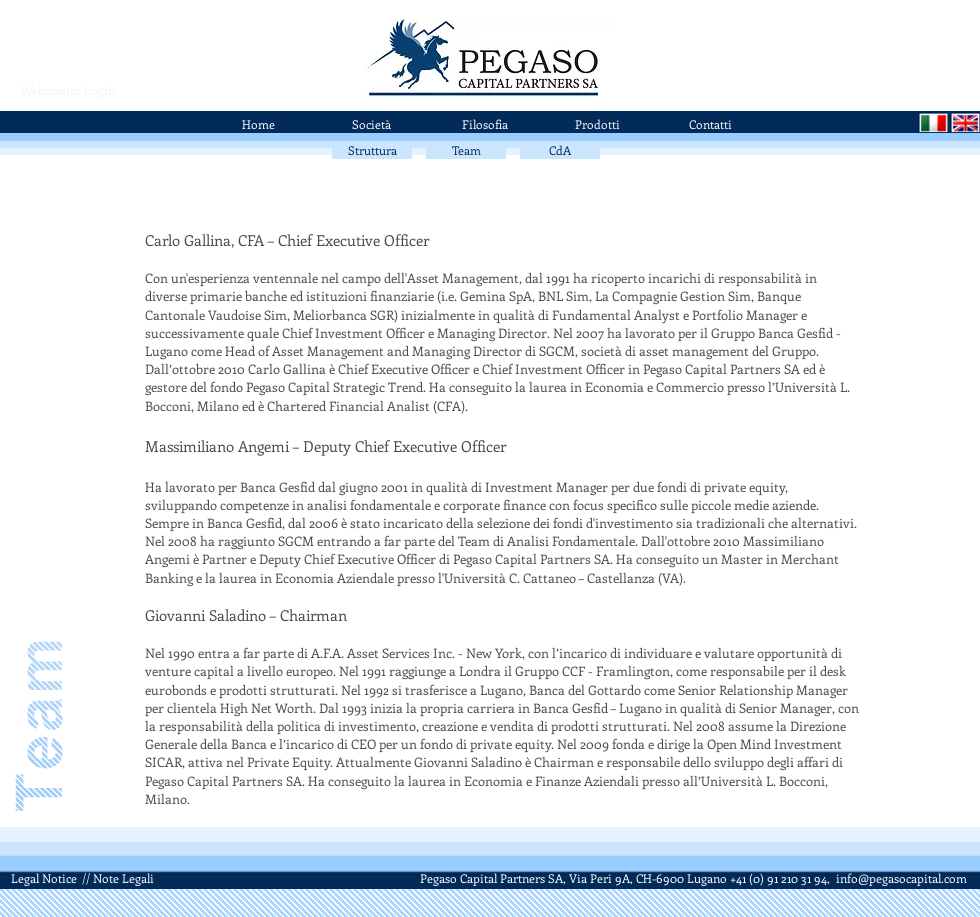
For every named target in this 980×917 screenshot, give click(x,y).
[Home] (258, 124)
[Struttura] (372, 150)
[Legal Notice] (43, 878)
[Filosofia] (484, 124)
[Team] (466, 150)
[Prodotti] (597, 124)
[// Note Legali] (117, 878)
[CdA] (560, 150)
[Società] (371, 124)
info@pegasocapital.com (901, 878)
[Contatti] (710, 124)
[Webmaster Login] (67, 90)
